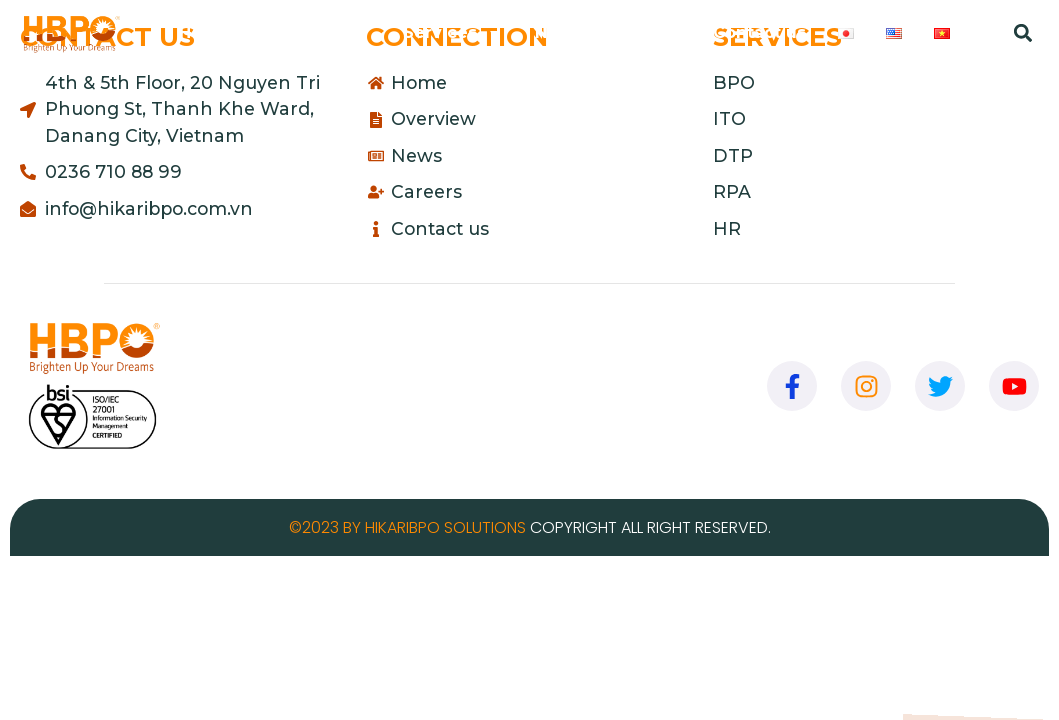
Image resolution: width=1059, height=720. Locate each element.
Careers (647, 32)
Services (453, 33)
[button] (1022, 33)
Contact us (759, 32)
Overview (316, 33)
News (558, 32)
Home (204, 32)
